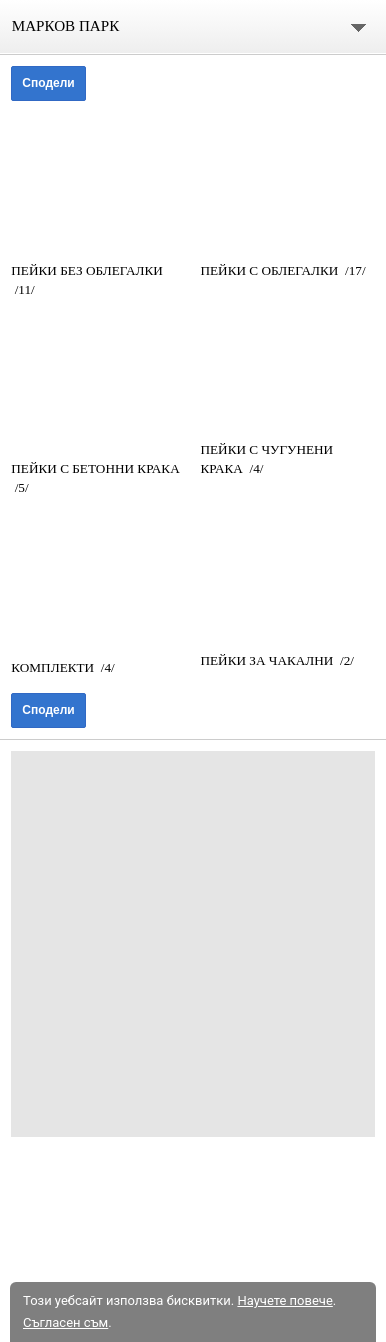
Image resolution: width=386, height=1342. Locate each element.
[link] (98, 181)
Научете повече (284, 1300)
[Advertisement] (193, 944)
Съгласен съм (65, 1322)
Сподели (48, 83)
